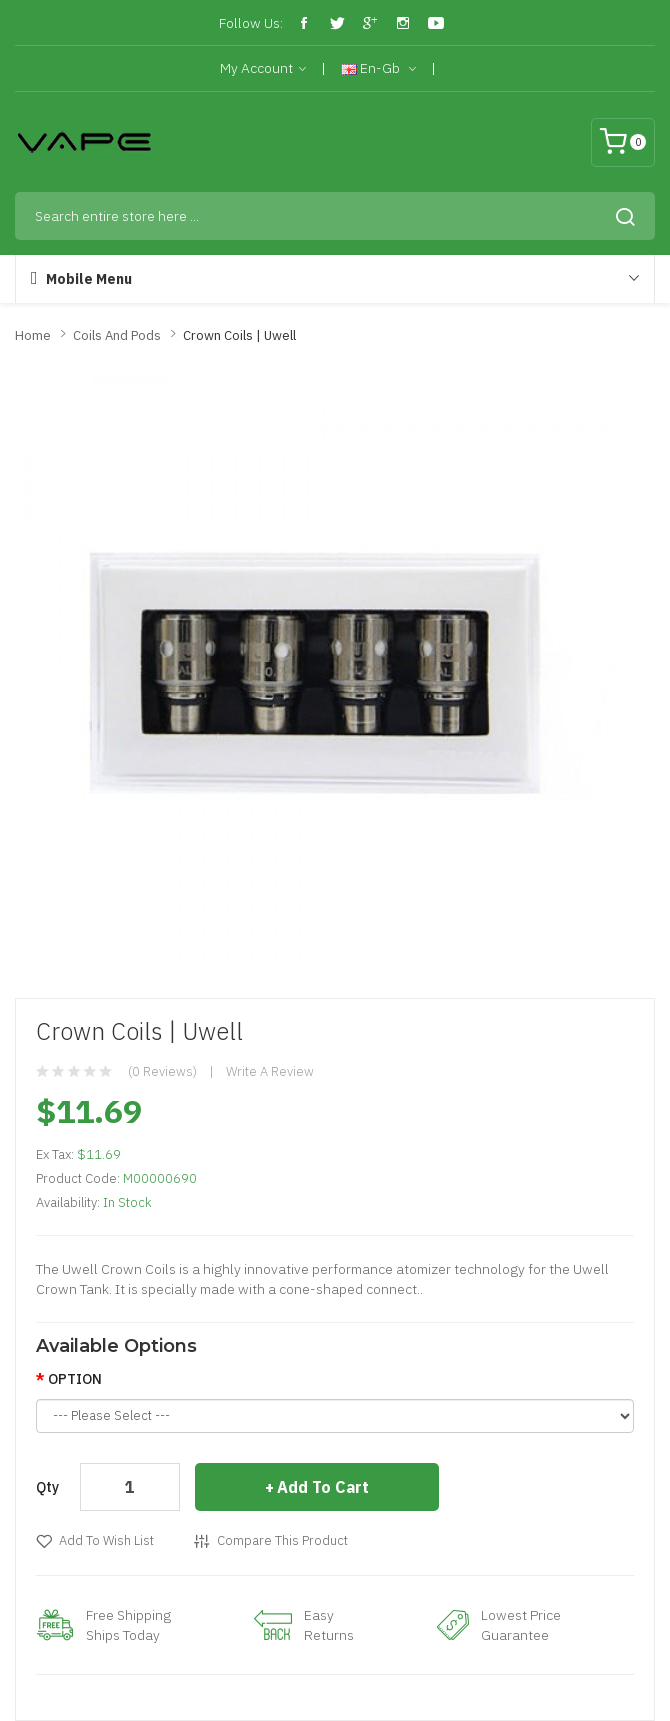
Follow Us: (251, 23)
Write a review (270, 1071)
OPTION (75, 1379)
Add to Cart (323, 1487)
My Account (263, 69)
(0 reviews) (162, 1071)
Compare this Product (282, 1540)
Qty (47, 1487)
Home (33, 335)
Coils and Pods (117, 335)
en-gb (378, 69)
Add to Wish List (106, 1540)
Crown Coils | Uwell (239, 335)
